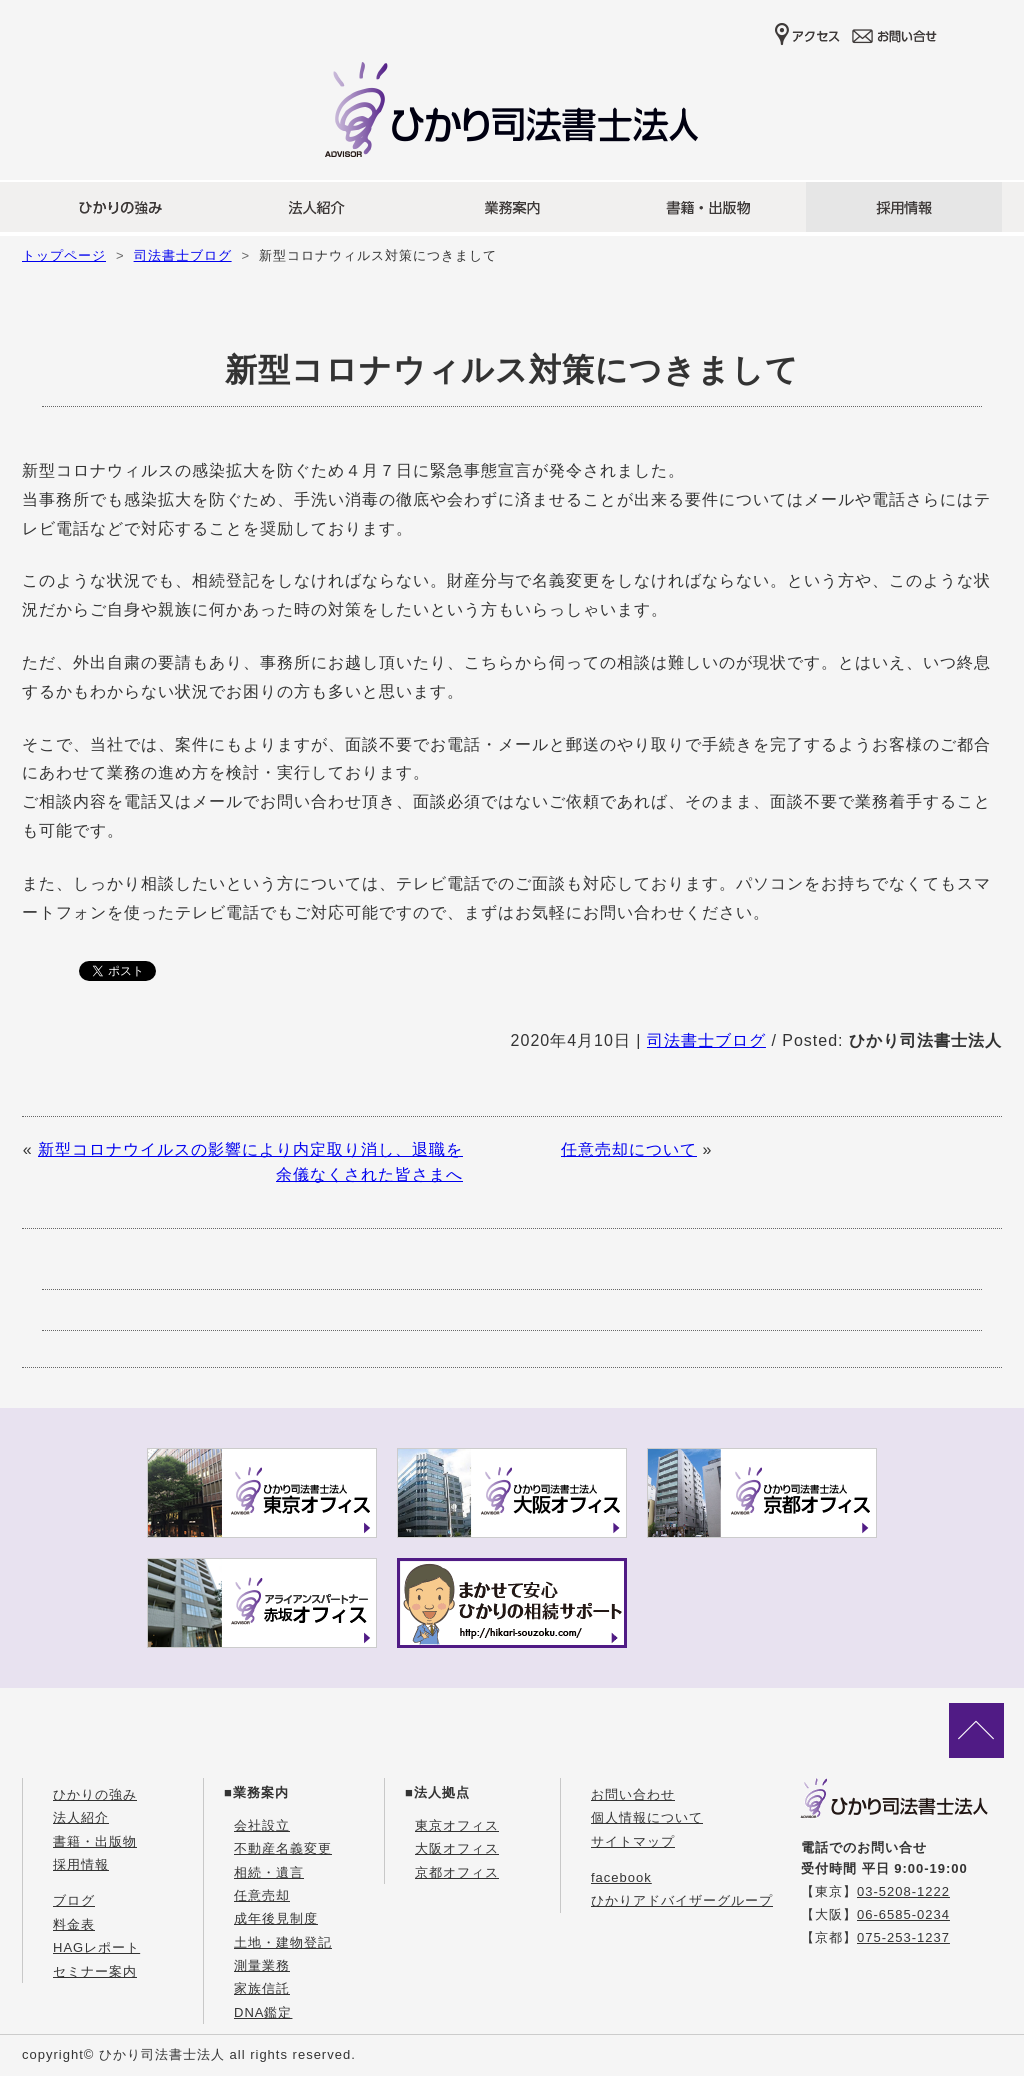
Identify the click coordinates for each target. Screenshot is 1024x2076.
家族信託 (262, 1988)
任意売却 (262, 1895)
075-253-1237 (903, 1937)
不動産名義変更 (283, 1848)
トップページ (64, 255)
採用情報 (81, 1864)
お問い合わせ (633, 1794)
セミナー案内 (95, 1971)
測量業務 (262, 1965)
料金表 (74, 1924)
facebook (621, 1877)
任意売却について (629, 1149)
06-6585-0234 (903, 1914)
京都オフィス (457, 1872)
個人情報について (647, 1817)
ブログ (74, 1900)
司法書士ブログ (183, 255)
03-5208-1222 (903, 1891)
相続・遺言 (269, 1872)
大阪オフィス (457, 1848)
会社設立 (262, 1825)
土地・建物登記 (283, 1942)
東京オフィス (457, 1825)
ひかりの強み (95, 1794)
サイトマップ (633, 1841)
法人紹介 (81, 1817)
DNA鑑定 (263, 2012)
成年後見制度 (276, 1918)
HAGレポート (96, 1947)
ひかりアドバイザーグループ (682, 1900)
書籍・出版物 (95, 1841)
